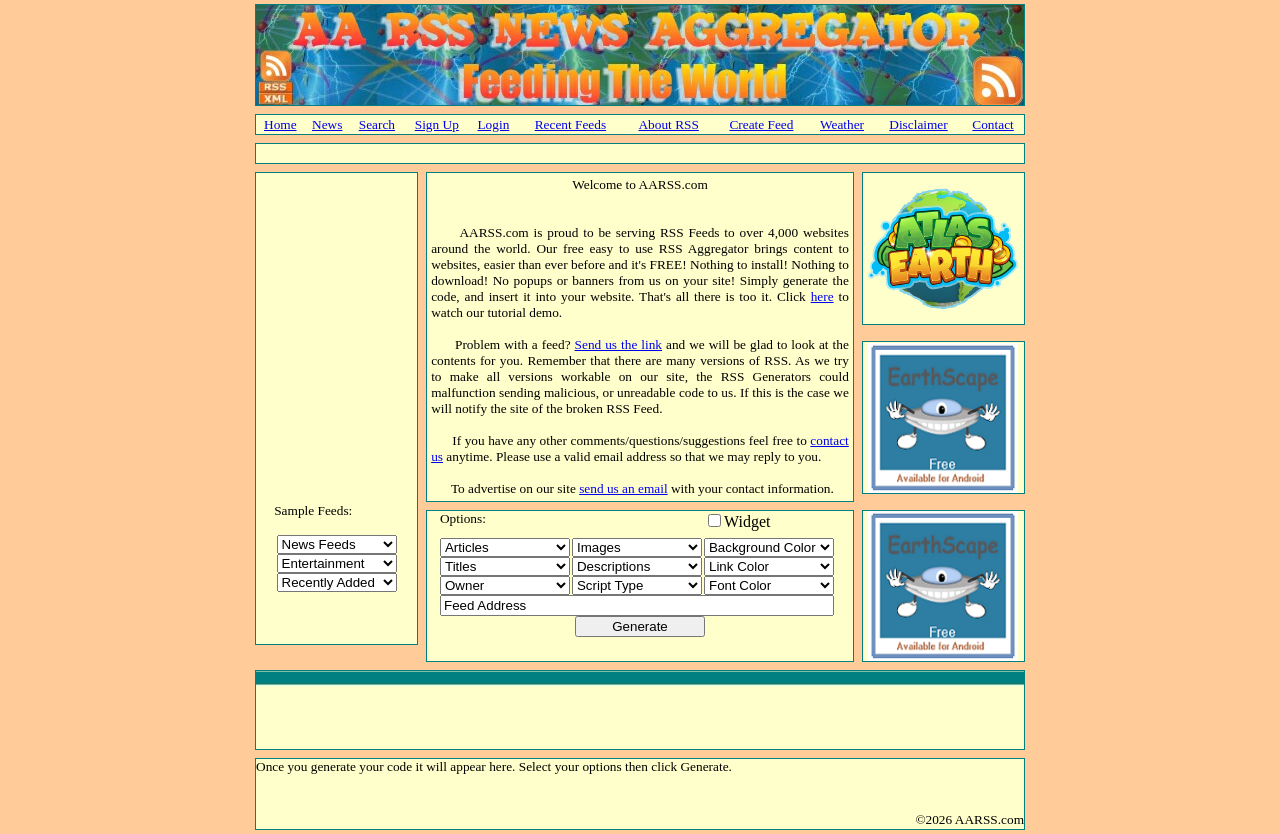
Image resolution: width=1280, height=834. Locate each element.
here (822, 296)
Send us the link (618, 344)
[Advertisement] (640, 153)
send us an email (623, 488)
